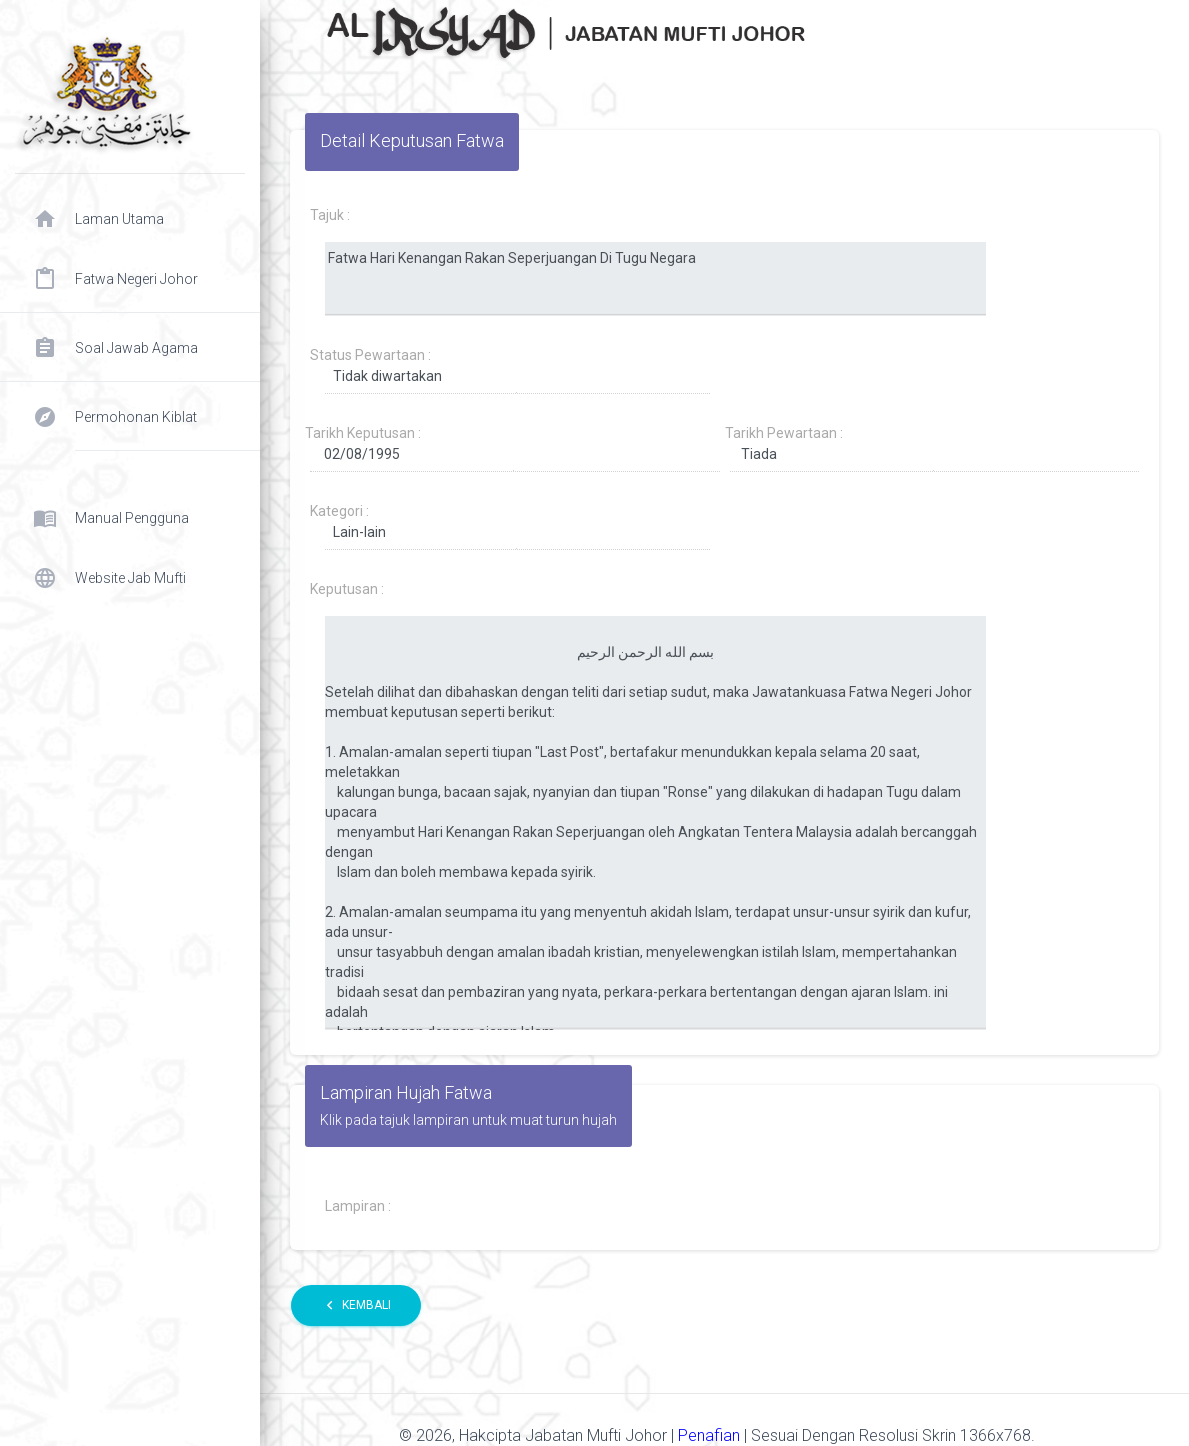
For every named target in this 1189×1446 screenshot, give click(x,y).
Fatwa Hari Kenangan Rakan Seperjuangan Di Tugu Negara (655, 279)
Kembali (356, 1305)
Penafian (711, 1435)
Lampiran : (358, 1206)
